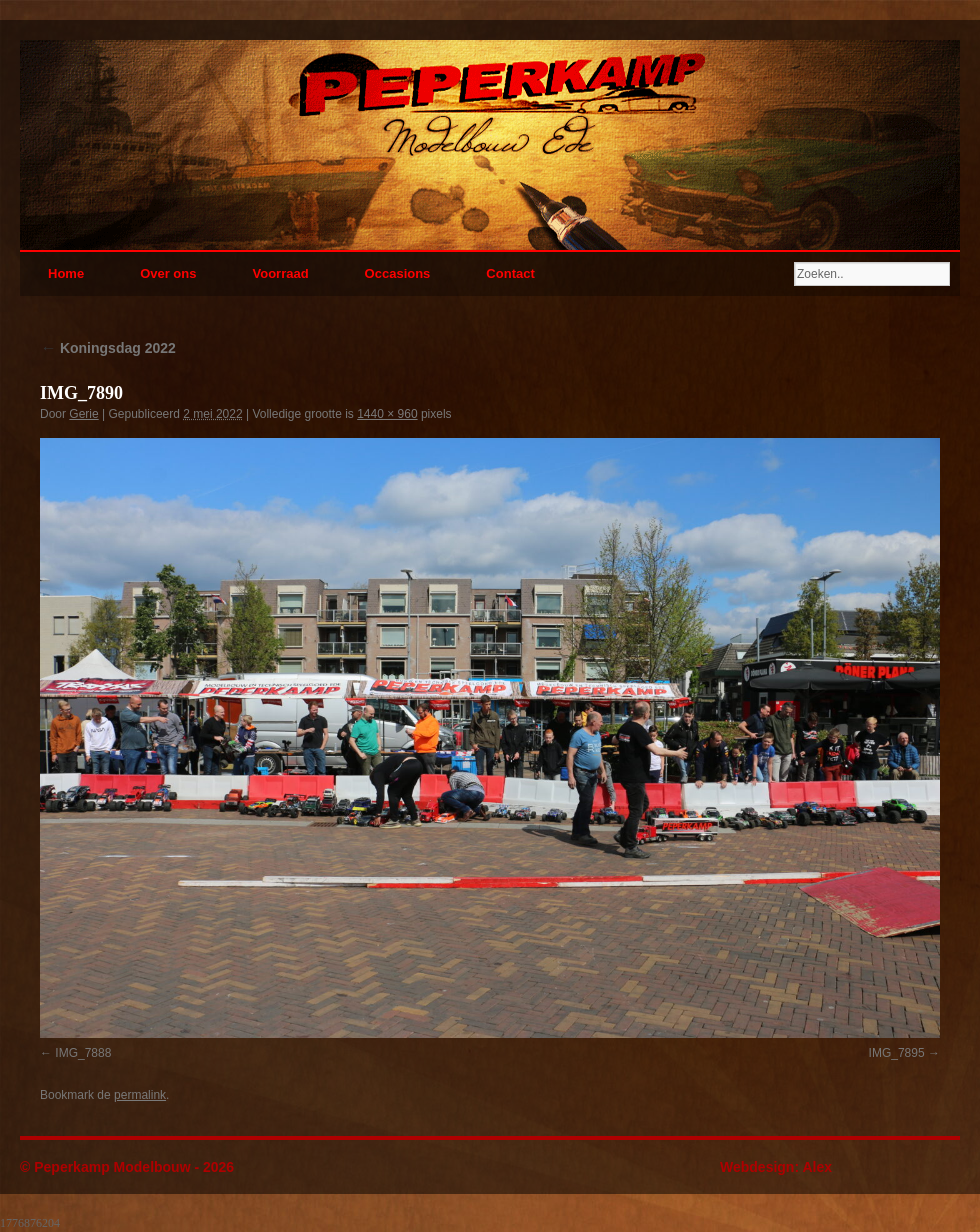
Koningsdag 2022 (108, 348)
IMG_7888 (83, 1053)
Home (66, 273)
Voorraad (280, 273)
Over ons (168, 273)
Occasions (398, 273)
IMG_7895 (897, 1053)
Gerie (83, 414)
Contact (510, 273)
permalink (140, 1095)
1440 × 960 (387, 414)
